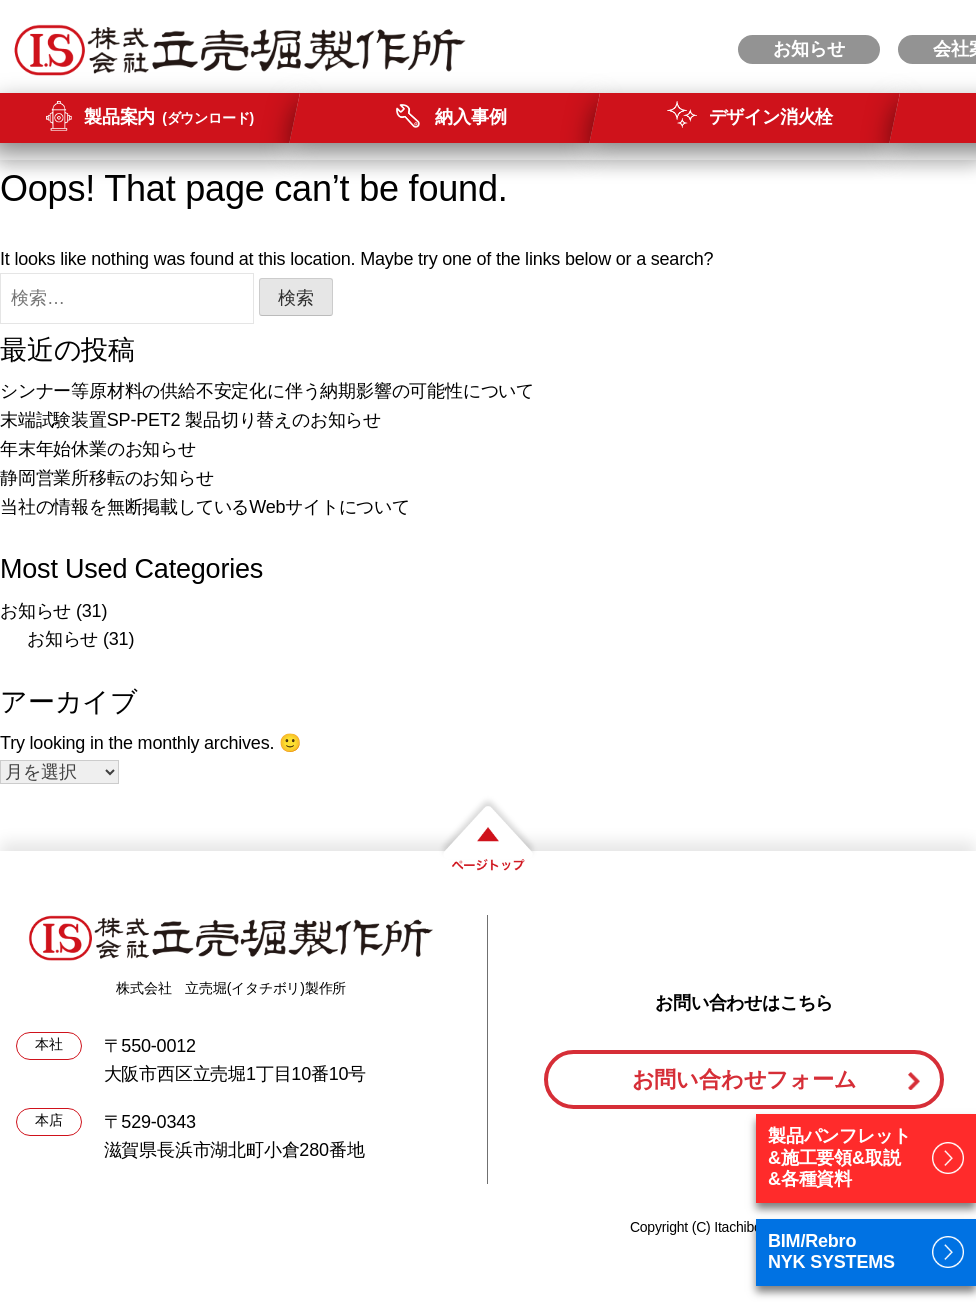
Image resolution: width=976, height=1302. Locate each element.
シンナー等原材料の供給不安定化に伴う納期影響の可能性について (267, 391)
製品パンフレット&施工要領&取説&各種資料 (839, 1157)
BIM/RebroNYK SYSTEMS (831, 1252)
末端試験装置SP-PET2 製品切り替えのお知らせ (190, 420)
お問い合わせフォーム (744, 1079)
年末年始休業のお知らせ (98, 449)
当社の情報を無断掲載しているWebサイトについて (205, 507)
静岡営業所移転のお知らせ (107, 478)
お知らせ (35, 611)
